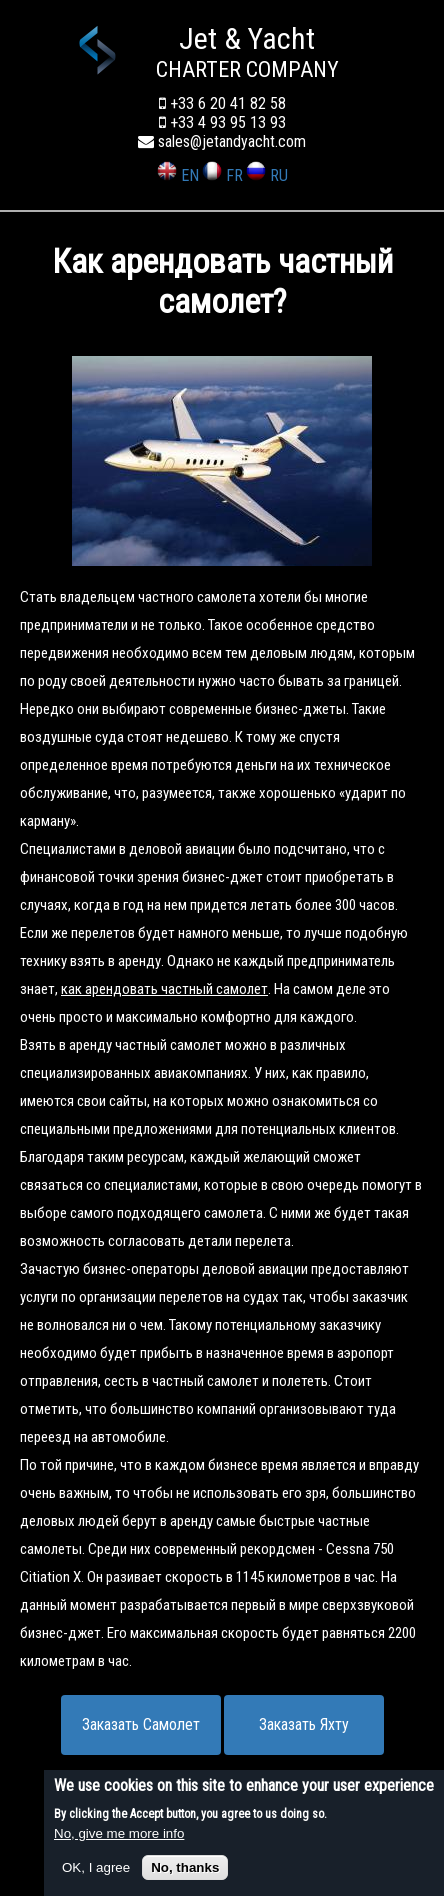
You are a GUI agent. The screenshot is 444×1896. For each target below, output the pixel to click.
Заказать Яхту (304, 1724)
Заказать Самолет (141, 1724)
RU (267, 175)
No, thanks (185, 1867)
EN (178, 175)
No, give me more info (119, 1833)
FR (222, 175)
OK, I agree (96, 1867)
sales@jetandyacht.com (222, 141)
